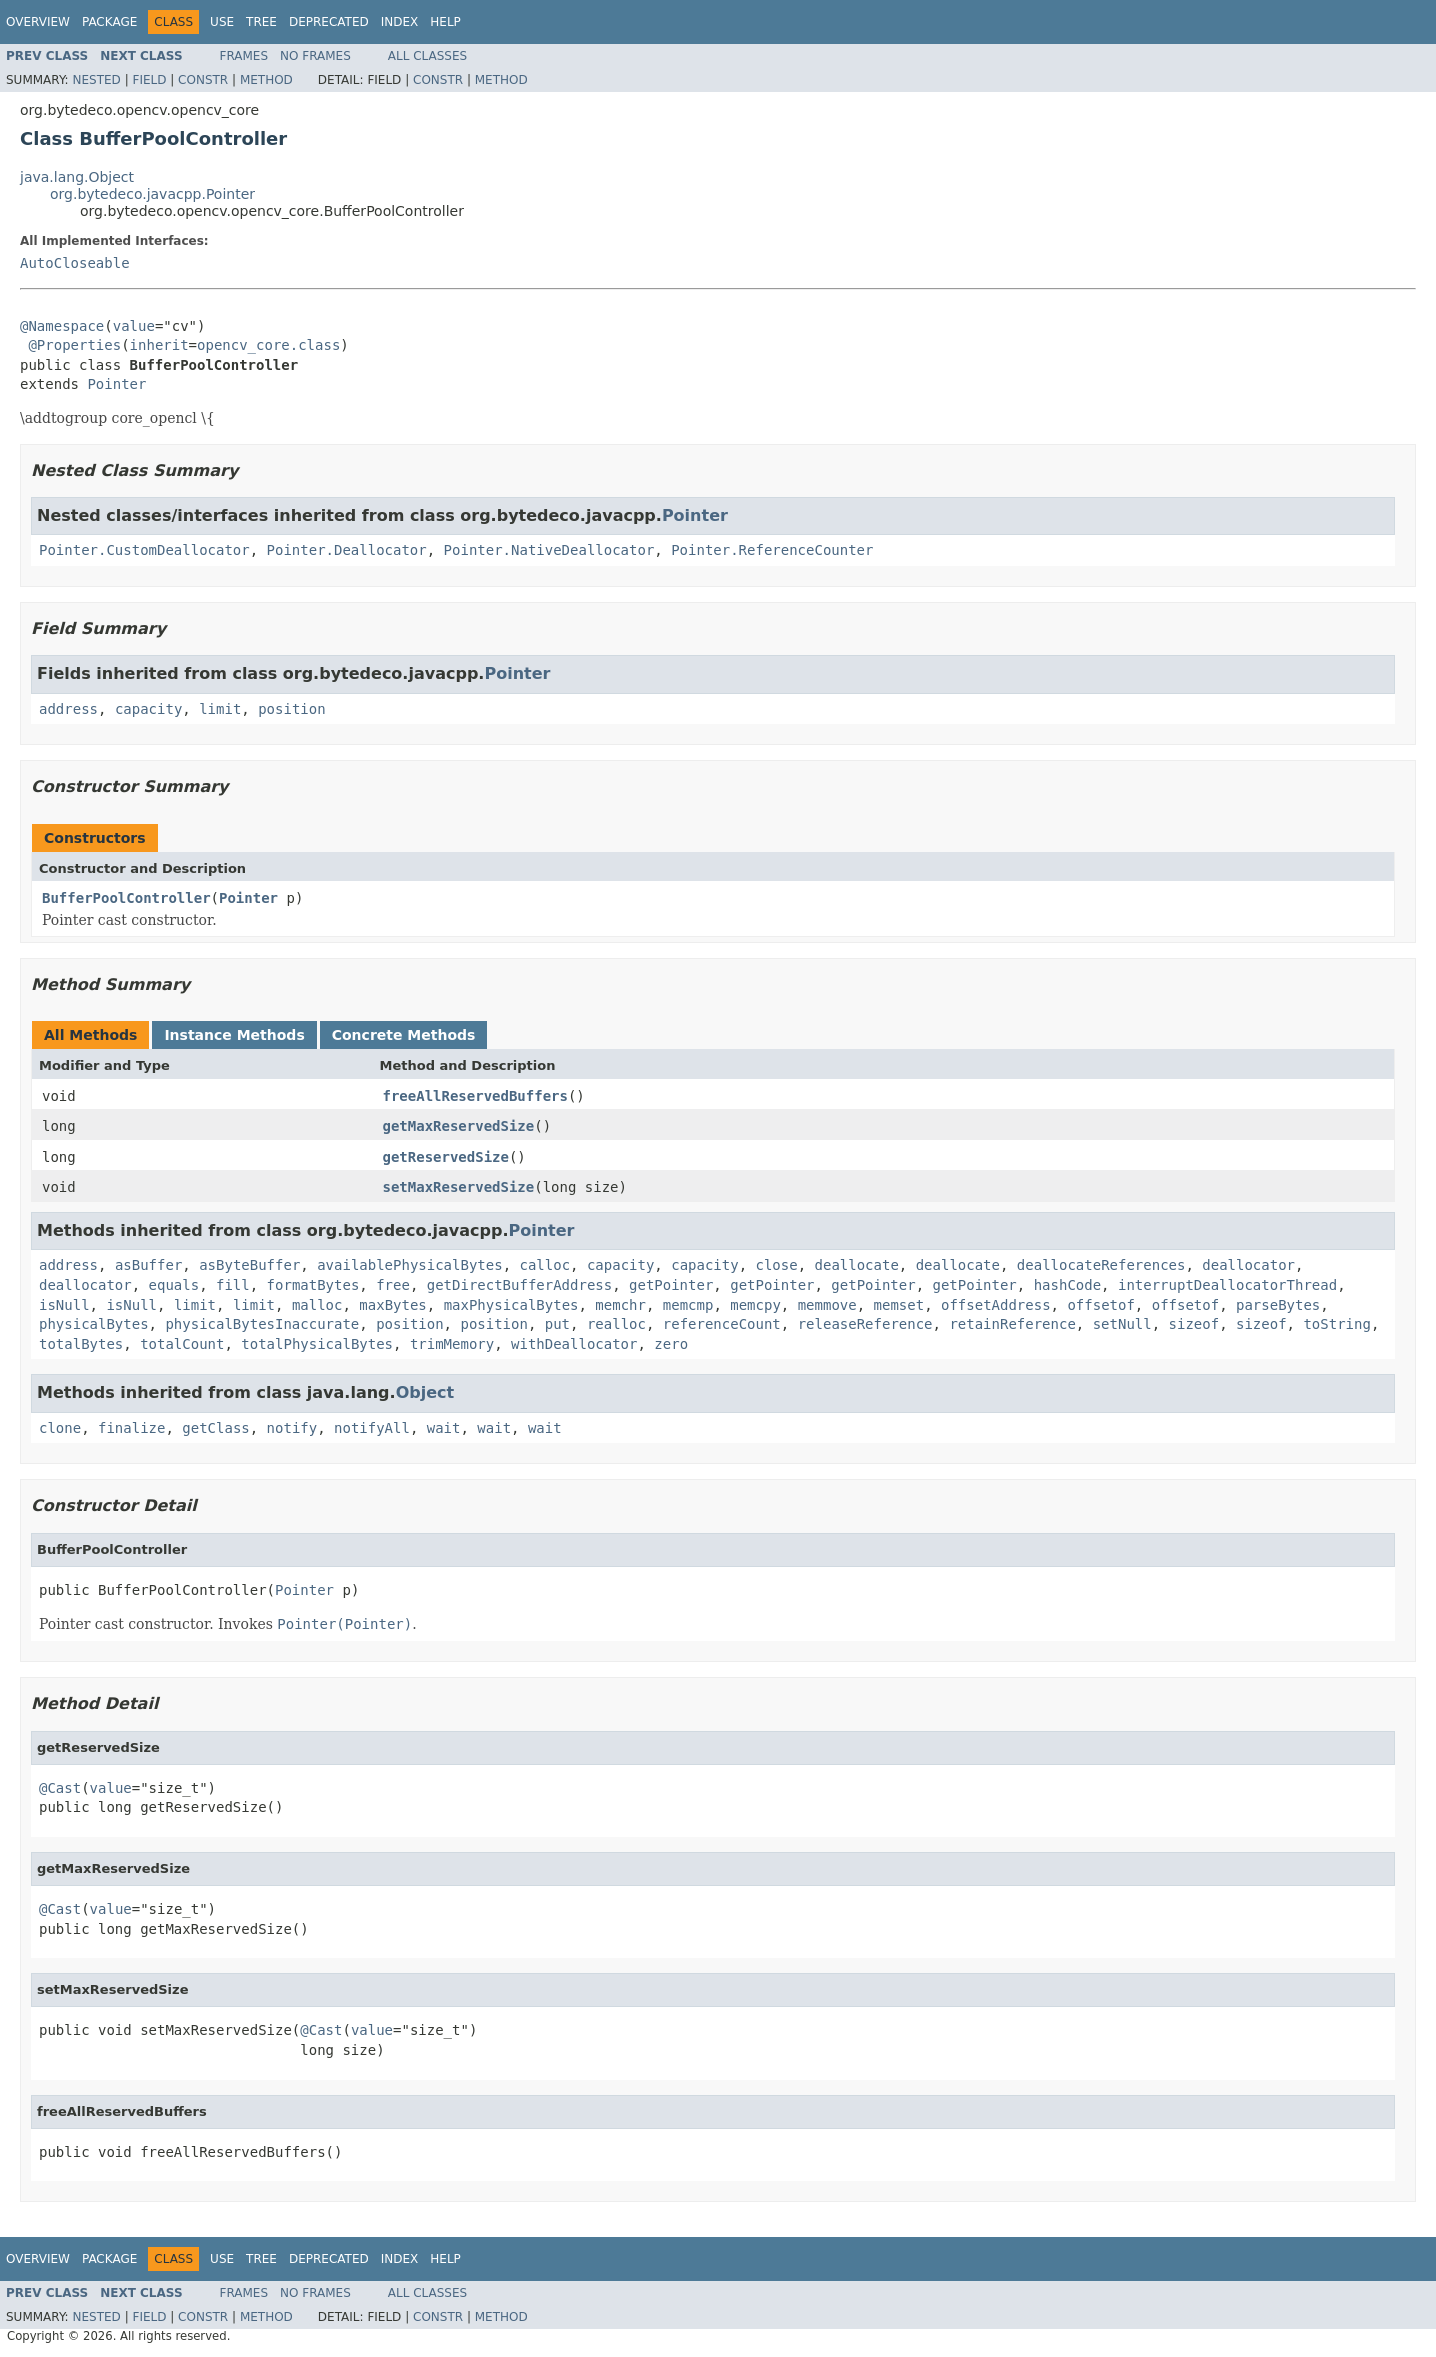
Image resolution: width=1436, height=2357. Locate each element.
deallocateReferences (1101, 1265)
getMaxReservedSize (459, 1126)
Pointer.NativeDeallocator (549, 550)
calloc (544, 1265)
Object (425, 1392)
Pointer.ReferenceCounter (772, 550)
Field (149, 80)
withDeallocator (574, 1344)
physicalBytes (94, 1324)
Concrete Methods (404, 1035)
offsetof (1100, 1305)
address (68, 709)
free (393, 1285)
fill (233, 1285)
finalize (131, 1428)
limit (220, 709)
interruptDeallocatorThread (1227, 1285)
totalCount (182, 1344)
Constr (203, 80)
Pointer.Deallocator (347, 550)
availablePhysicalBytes (409, 1265)
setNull (1122, 1324)
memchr (620, 1305)
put (557, 1324)
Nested (96, 80)
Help (445, 22)
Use (222, 22)
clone (60, 1428)
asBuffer (148, 1265)
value (134, 326)
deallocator (1248, 1265)
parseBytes (1278, 1305)
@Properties (74, 345)
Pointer (116, 384)
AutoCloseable (75, 263)
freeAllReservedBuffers (475, 1096)
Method (266, 80)
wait (444, 1428)
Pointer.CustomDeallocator (144, 550)
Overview (38, 22)
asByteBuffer (249, 1265)
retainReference (1012, 1324)
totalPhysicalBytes (317, 1344)
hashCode (1067, 1285)
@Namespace (62, 326)
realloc (616, 1324)
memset (899, 1305)
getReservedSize (446, 1157)
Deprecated (329, 22)
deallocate (857, 1265)
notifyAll (372, 1428)
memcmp (688, 1305)
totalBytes (81, 1344)
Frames (244, 56)
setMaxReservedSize (459, 1187)
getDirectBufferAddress (519, 1285)
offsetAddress (996, 1305)
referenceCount (722, 1324)
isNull (64, 1305)
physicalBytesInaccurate (262, 1324)
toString (1336, 1324)
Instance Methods (234, 1035)
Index (400, 22)
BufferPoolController (126, 898)
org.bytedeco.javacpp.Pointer (152, 194)
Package (109, 22)
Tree (261, 22)
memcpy (755, 1305)
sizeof (1194, 1324)
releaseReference (865, 1324)
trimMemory (452, 1344)
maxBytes (392, 1305)
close (777, 1265)
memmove (827, 1305)
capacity (148, 709)
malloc (317, 1305)
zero (671, 1344)
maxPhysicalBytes (511, 1305)
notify (292, 1428)
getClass (215, 1428)
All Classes (427, 56)
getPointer (671, 1285)
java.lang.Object (77, 177)
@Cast (60, 1788)
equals (174, 1285)
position (291, 709)
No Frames (315, 56)
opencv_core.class (268, 345)
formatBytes (313, 1285)
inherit (159, 345)
